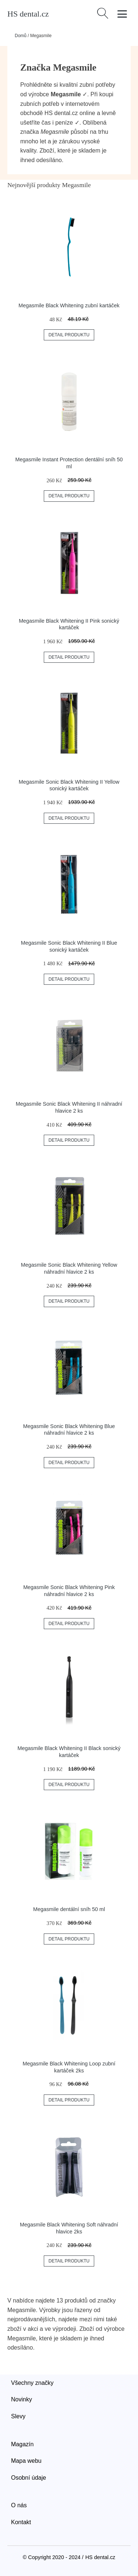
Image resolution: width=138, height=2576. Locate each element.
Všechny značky (32, 2383)
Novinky (21, 2399)
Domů (20, 35)
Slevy (18, 2416)
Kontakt (21, 2522)
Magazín (22, 2444)
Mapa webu (26, 2461)
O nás (19, 2505)
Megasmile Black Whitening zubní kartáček (68, 305)
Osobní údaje (28, 2478)
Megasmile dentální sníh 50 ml (69, 1909)
